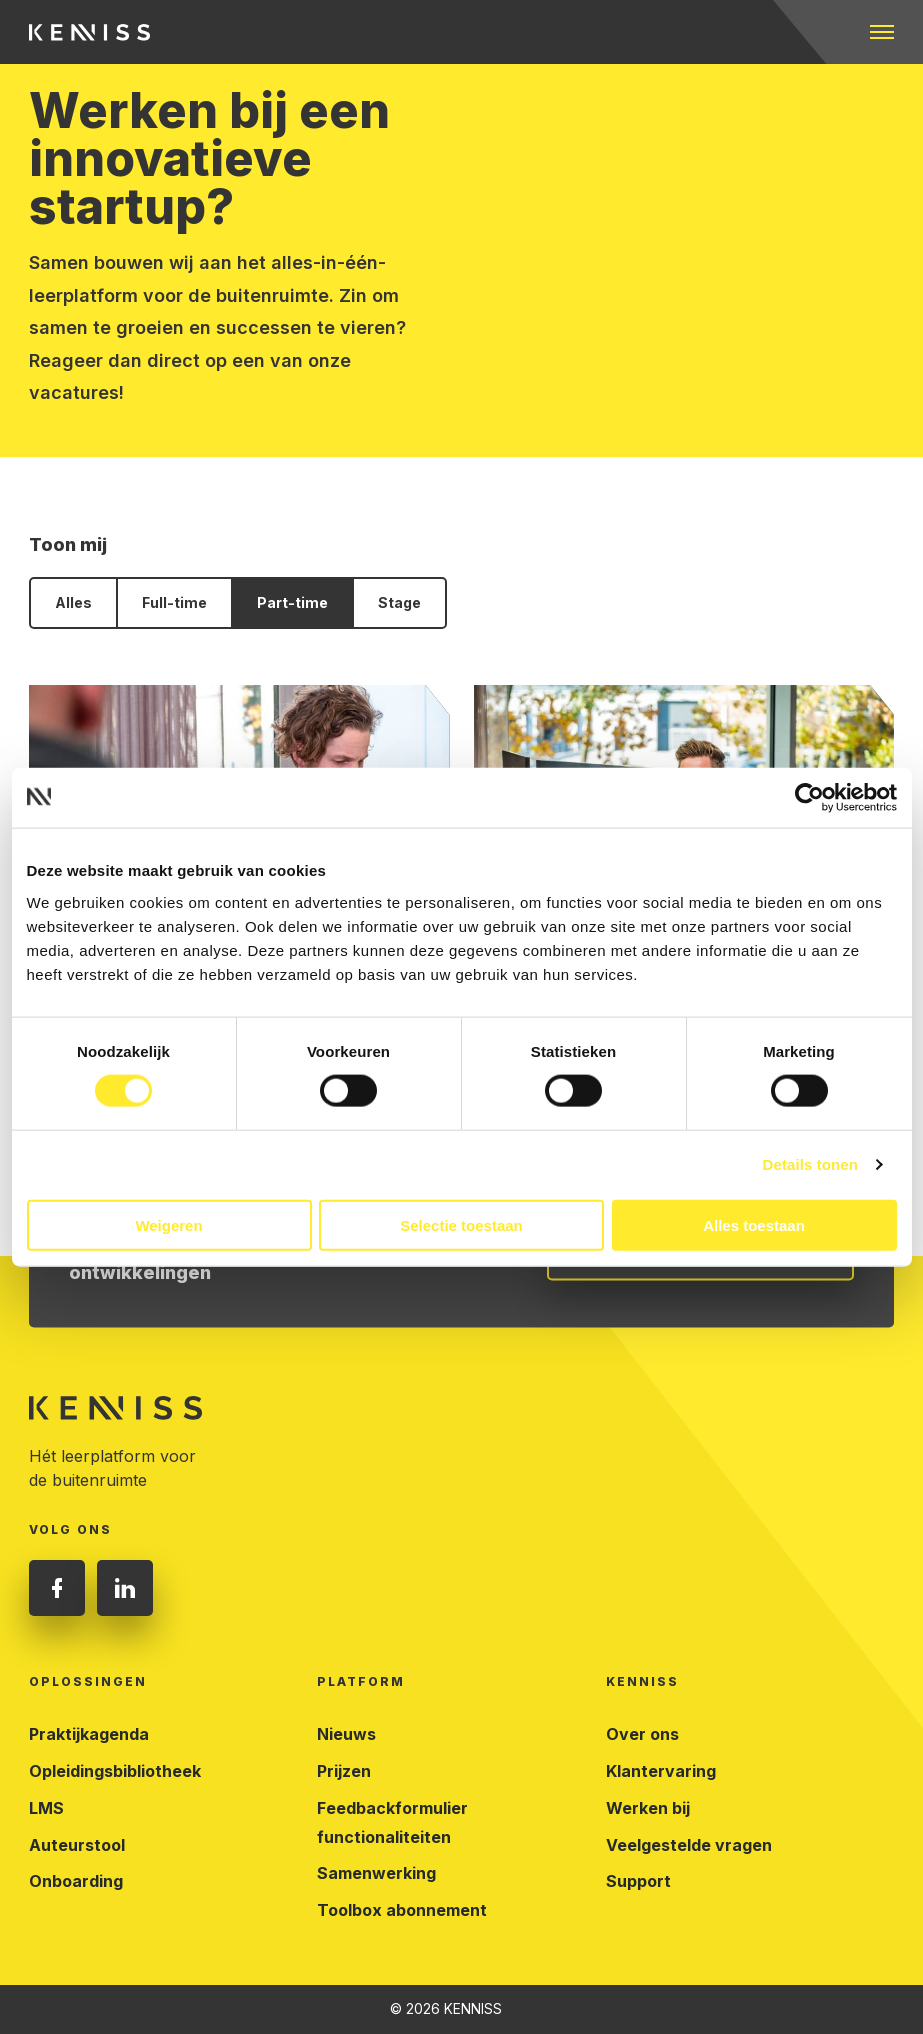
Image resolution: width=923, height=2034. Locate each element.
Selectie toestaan (461, 1224)
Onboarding (76, 1881)
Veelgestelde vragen (689, 1845)
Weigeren (168, 1224)
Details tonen (810, 1164)
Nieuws (346, 1734)
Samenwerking (376, 1873)
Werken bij (648, 1808)
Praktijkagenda (89, 1734)
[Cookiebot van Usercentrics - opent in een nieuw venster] (809, 798)
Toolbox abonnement (402, 1910)
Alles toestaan (754, 1224)
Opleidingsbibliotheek (115, 1771)
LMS (46, 1808)
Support (638, 1881)
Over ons (642, 1734)
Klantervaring (661, 1771)
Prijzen (344, 1771)
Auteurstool (77, 1845)
